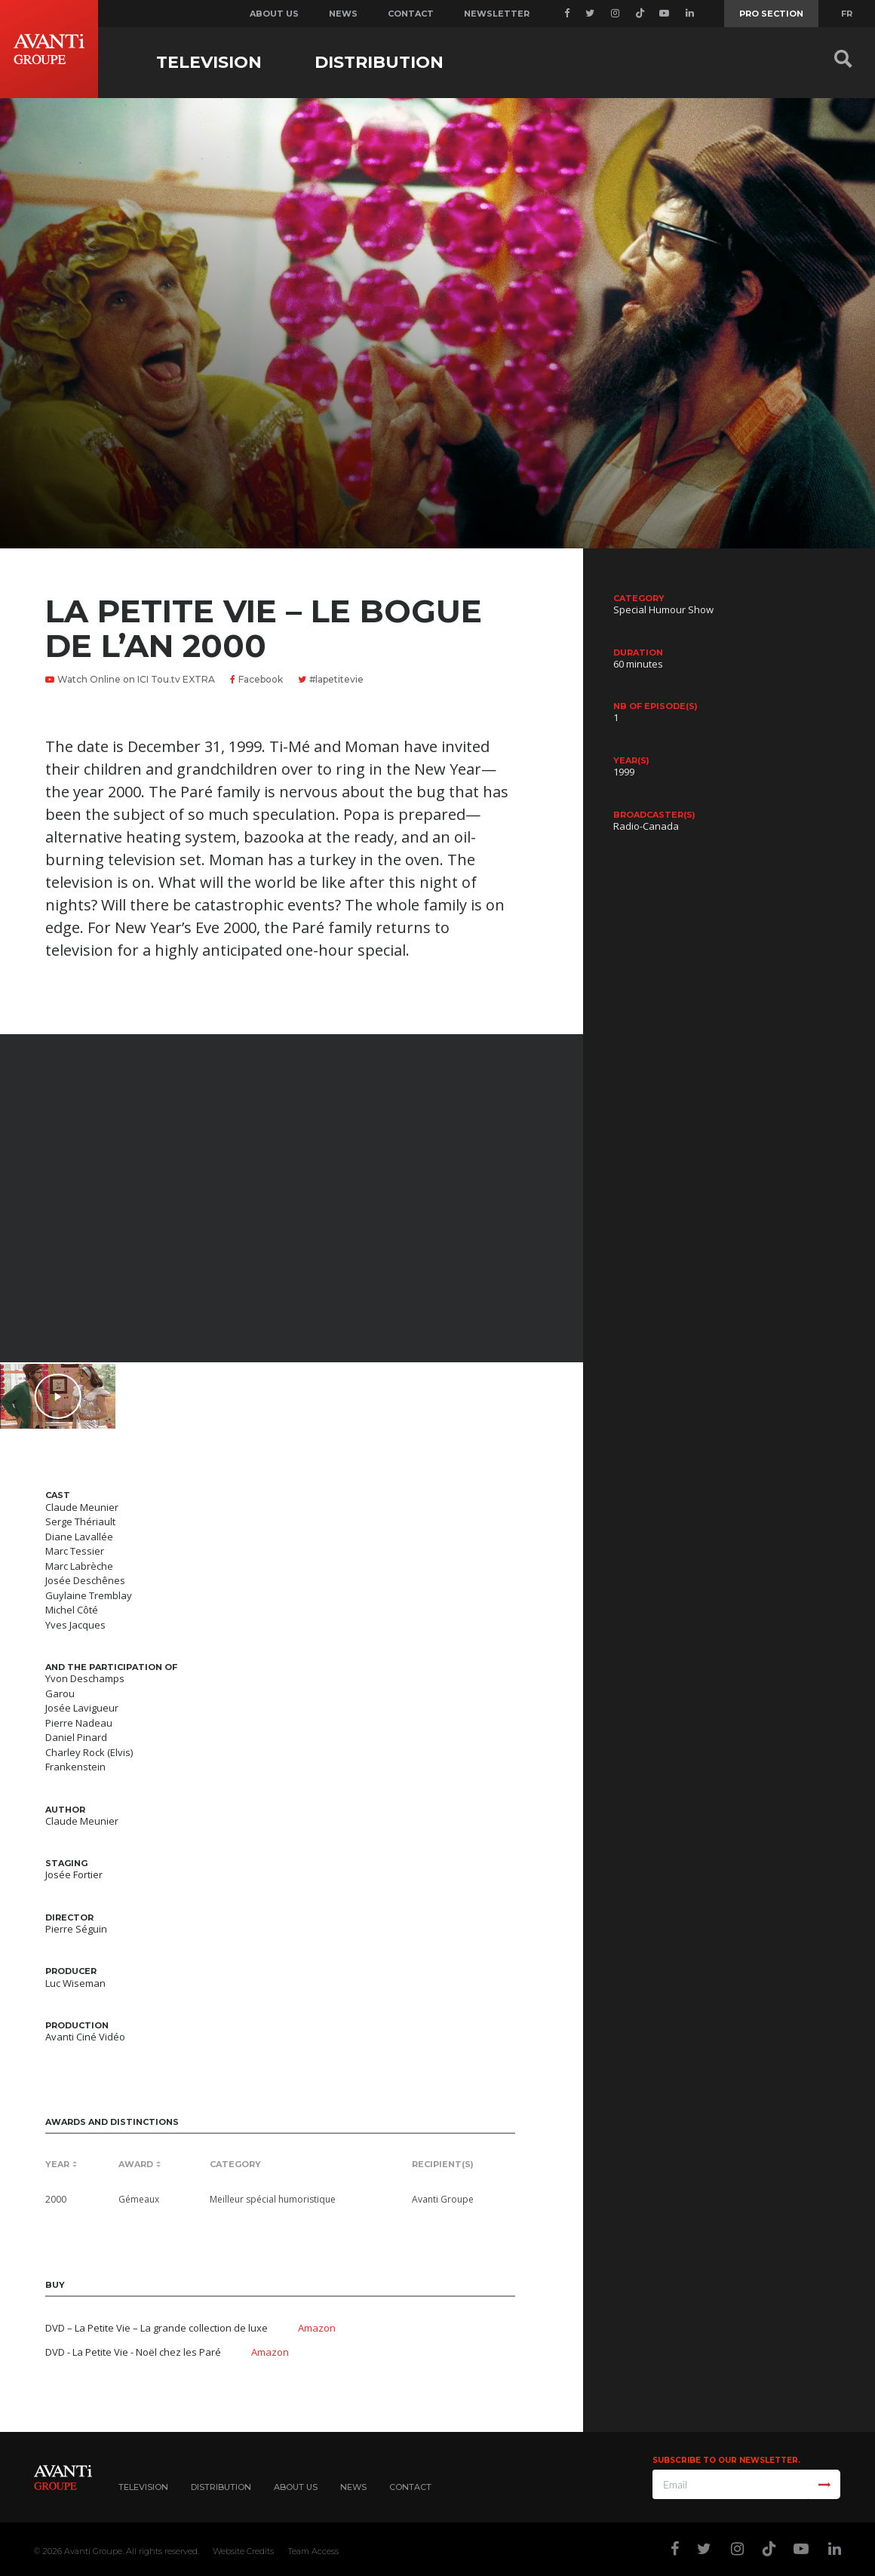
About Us (296, 2487)
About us (274, 13)
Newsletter (497, 13)
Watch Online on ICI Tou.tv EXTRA (130, 679)
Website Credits (243, 2551)
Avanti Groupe (93, 2551)
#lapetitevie (331, 679)
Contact (411, 13)
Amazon (317, 2328)
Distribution (379, 62)
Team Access (313, 2551)
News (343, 13)
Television (209, 62)
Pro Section (771, 13)
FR (846, 13)
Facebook (256, 679)
